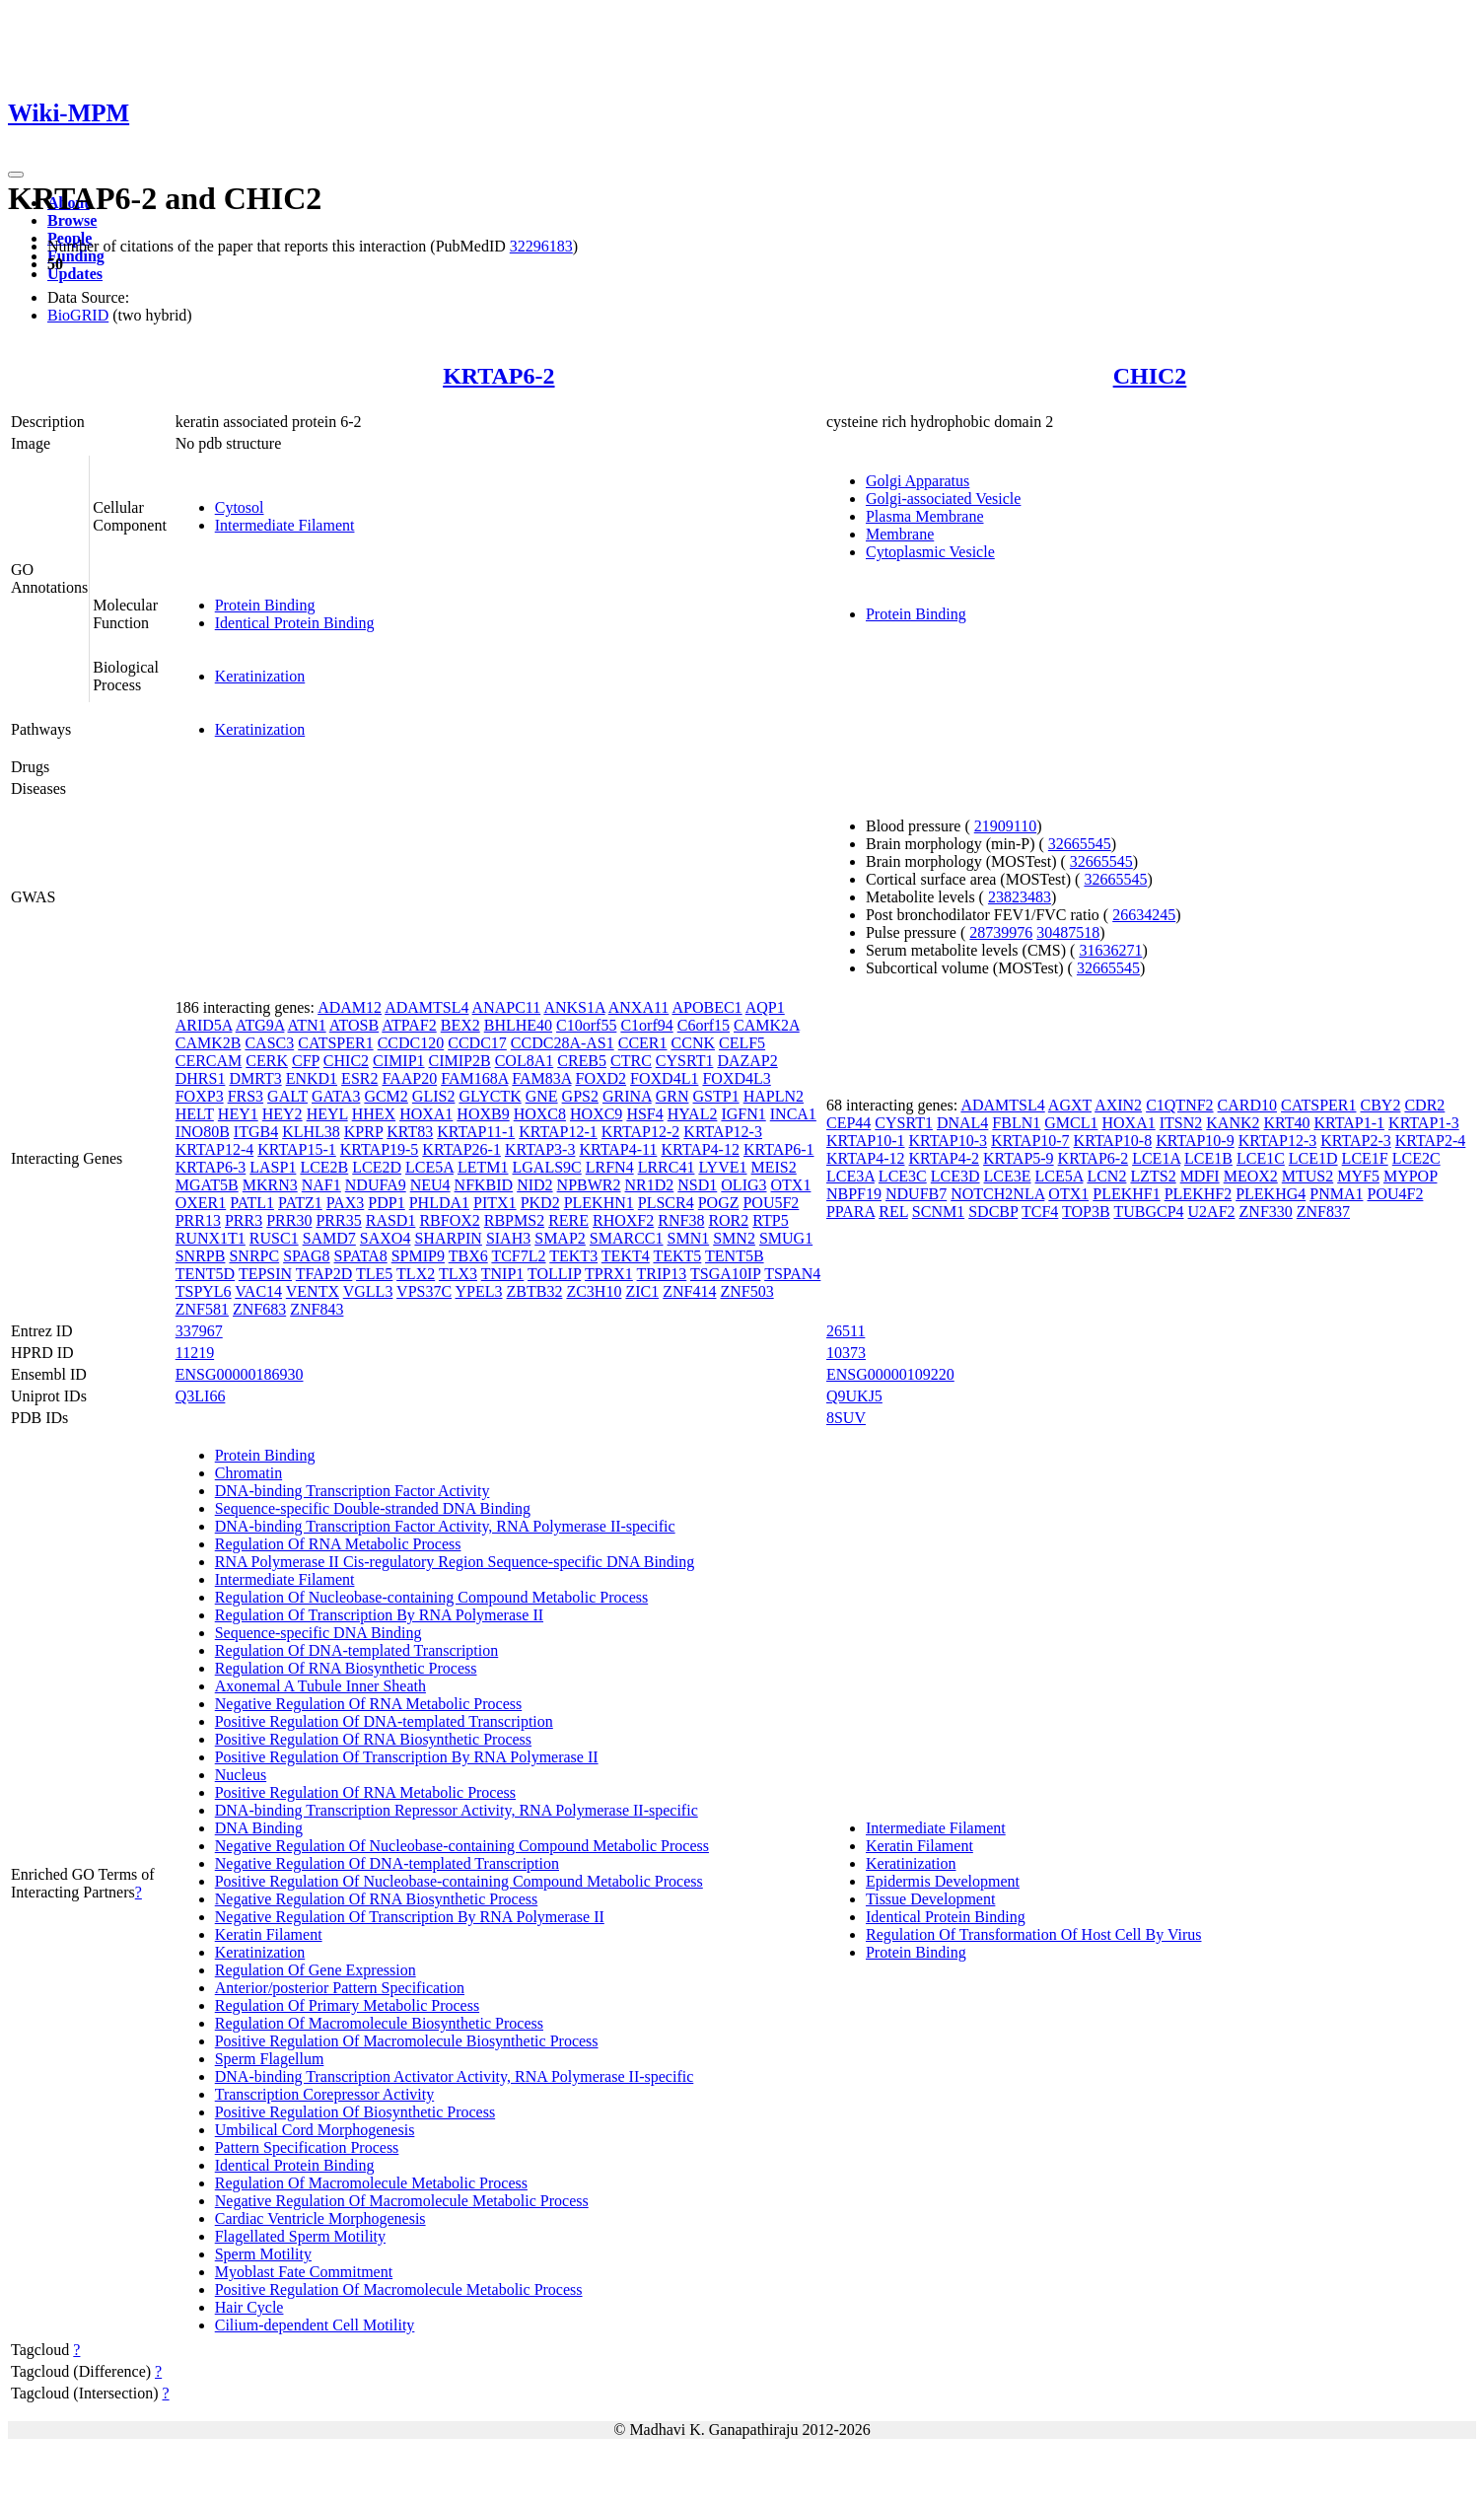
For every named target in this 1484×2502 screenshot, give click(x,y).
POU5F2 (770, 1202)
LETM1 (483, 1167)
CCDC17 (477, 1043)
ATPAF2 (409, 1025)
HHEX (373, 1114)
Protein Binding (265, 605)
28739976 (1000, 932)
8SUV (846, 1417)
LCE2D (376, 1167)
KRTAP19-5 (379, 1149)
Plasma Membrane (925, 516)
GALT (287, 1096)
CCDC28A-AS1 (562, 1043)
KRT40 (1287, 1122)
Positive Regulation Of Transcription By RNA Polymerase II (407, 1757)
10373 (846, 1352)
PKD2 (540, 1202)
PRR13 (198, 1220)
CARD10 (1247, 1105)
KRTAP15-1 (296, 1149)
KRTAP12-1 (558, 1131)
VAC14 (258, 1291)
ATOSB (354, 1025)
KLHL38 (311, 1131)
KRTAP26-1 (461, 1149)
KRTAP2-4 (1430, 1140)
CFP (305, 1060)
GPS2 (580, 1096)
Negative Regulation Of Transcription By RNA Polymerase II (409, 1916)
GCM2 (385, 1096)
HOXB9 (483, 1114)
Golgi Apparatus (917, 480)
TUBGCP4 (1148, 1211)
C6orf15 (703, 1025)
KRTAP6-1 (778, 1149)
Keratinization (260, 676)
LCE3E (1007, 1176)
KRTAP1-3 (1423, 1122)
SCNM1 (938, 1211)
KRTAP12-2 (640, 1131)
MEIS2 (774, 1167)
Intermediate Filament (285, 525)
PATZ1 (300, 1202)
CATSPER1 (335, 1043)
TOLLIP (554, 1273)
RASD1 (391, 1220)
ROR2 (728, 1220)
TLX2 (415, 1273)
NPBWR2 (589, 1185)
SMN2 (734, 1238)
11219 (195, 1352)
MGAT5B (207, 1185)
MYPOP (1410, 1176)
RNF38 (681, 1220)
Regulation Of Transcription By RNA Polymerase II (379, 1615)
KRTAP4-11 (618, 1149)
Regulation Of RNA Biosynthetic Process (346, 1668)
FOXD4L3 (736, 1078)
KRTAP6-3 (211, 1167)
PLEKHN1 (599, 1202)
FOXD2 (601, 1078)
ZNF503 (746, 1291)
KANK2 (1232, 1122)
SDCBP (993, 1211)
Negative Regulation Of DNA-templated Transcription (387, 1863)
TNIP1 (503, 1273)
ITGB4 (256, 1131)
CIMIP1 (398, 1060)
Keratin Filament (268, 1934)
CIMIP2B (460, 1060)
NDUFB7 (916, 1193)
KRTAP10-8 (1113, 1140)
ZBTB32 (535, 1291)
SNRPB (201, 1256)
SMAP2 (560, 1238)
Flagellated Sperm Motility (300, 2236)
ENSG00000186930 (240, 1374)
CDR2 (1424, 1105)
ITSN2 (1181, 1122)
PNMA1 (1336, 1193)
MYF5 (1358, 1176)
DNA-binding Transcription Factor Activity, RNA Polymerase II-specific (445, 1526)
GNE (542, 1096)
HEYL (327, 1114)
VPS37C (424, 1291)
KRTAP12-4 (215, 1149)
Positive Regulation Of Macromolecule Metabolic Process (399, 2289)
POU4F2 (1395, 1193)
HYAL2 (693, 1114)
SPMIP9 (418, 1256)
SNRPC (254, 1256)
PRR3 (243, 1220)
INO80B (203, 1131)
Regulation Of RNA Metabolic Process (338, 1544)
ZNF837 (1323, 1211)
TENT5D (205, 1273)
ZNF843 (316, 1309)
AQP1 (765, 1007)
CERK (267, 1060)
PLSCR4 (666, 1202)
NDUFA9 (375, 1185)
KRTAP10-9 (1195, 1140)
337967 (199, 1330)
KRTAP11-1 (476, 1131)
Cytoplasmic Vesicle (930, 551)
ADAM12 (350, 1007)
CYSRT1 (685, 1060)
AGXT (1070, 1105)
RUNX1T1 (211, 1238)
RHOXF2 (623, 1220)
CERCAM (209, 1060)
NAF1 (321, 1185)
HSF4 (644, 1114)
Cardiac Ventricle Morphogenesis (320, 2218)
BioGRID (77, 315)
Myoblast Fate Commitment (303, 2271)
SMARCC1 (627, 1238)
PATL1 (252, 1202)
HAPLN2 (773, 1096)
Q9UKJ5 (854, 1396)
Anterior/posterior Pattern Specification (339, 1987)
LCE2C (1416, 1158)
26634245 (1143, 914)
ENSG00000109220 (890, 1374)
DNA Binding (259, 1828)
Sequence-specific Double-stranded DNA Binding (372, 1508)
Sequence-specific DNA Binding (318, 1632)
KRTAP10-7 (1030, 1140)
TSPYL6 (204, 1291)
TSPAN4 (792, 1273)
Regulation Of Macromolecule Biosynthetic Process (379, 2023)
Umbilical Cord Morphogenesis (315, 2129)
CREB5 (581, 1060)
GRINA (627, 1096)
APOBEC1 (706, 1007)
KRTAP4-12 (700, 1149)
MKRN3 (270, 1185)
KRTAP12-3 (722, 1131)
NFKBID (484, 1185)
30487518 (1067, 932)
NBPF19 (854, 1193)
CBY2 (1381, 1105)
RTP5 (770, 1220)
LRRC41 (666, 1167)
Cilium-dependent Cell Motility (315, 2325)
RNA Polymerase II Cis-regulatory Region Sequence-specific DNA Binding (455, 1561)
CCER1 (643, 1043)
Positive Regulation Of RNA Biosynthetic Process (373, 1739)
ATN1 (307, 1025)
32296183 (541, 246)
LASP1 (272, 1167)
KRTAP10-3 (948, 1140)
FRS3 (245, 1096)
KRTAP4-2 (944, 1158)
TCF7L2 (518, 1256)
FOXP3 (200, 1096)
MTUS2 (1307, 1176)
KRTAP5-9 (1018, 1158)
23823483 (1019, 897)
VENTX (312, 1291)
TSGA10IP (725, 1273)
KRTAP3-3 (540, 1149)
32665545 (1079, 843)
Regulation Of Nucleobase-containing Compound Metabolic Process (431, 1597)
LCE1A (1156, 1158)
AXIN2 (1118, 1105)
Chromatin (248, 1473)
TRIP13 (662, 1273)
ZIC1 (642, 1291)
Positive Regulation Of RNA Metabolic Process (365, 1792)
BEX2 (460, 1025)
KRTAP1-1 (1349, 1122)
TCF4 (1040, 1211)
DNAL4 (962, 1122)
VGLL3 (368, 1291)
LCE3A (850, 1176)
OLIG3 (743, 1185)
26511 (845, 1330)
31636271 (1110, 950)
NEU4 (430, 1185)
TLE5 (374, 1273)
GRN (672, 1096)
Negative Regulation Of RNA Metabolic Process (369, 1703)
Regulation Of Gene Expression (315, 1970)
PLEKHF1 (1126, 1193)
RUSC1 (274, 1238)
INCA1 (793, 1114)
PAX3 (345, 1202)
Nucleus (240, 1774)
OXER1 (201, 1202)
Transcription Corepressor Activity (325, 2094)
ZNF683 (259, 1309)
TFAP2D (324, 1273)
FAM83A (541, 1078)
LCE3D (955, 1176)
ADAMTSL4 (426, 1007)
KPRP (363, 1131)
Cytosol (239, 507)
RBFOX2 (449, 1220)
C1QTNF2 (1179, 1105)
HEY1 (238, 1114)
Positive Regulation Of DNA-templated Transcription (384, 1721)
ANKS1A (573, 1007)
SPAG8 (306, 1256)
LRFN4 (610, 1167)
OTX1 (791, 1185)
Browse (72, 220)
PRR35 (338, 1220)
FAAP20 (409, 1078)
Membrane (900, 534)
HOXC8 (540, 1114)
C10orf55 (586, 1025)
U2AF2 (1212, 1211)
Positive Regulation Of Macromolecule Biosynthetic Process (407, 2041)
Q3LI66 (201, 1396)
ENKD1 (311, 1078)
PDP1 (386, 1202)
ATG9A (260, 1025)
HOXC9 (596, 1114)
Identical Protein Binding (295, 622)
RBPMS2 (514, 1220)
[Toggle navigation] (16, 175)
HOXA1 (426, 1114)
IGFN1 (743, 1114)
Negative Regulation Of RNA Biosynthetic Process (376, 1899)
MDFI (1200, 1176)
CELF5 (742, 1043)
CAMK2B (209, 1043)
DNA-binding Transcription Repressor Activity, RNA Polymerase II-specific (456, 1810)
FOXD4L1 (664, 1078)
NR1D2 (649, 1185)
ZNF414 (689, 1291)
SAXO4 (385, 1238)
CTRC (631, 1060)
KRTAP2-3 (1355, 1140)
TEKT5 (677, 1256)
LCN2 (1106, 1176)
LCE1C (1261, 1158)
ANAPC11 (506, 1007)
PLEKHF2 (1198, 1193)
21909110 (1005, 826)
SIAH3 (508, 1238)
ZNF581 (202, 1309)
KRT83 (410, 1131)
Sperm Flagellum (269, 2058)
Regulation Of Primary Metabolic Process (347, 2005)
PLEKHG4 (1271, 1193)
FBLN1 (1016, 1122)
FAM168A (474, 1078)
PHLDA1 (439, 1202)
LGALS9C (547, 1167)
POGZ (719, 1202)
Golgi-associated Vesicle (943, 498)
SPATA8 (361, 1256)
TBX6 (468, 1256)
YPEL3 (479, 1291)
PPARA (850, 1211)
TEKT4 (625, 1256)
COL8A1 (524, 1060)
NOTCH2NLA (997, 1193)
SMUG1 (786, 1238)
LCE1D (1313, 1158)
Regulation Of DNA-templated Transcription (357, 1650)
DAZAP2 (747, 1060)
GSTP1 (716, 1096)
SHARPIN (447, 1238)
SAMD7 (329, 1238)
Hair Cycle (249, 2307)
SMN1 (689, 1238)
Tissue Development (930, 1899)
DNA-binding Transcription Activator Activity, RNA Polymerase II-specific (454, 2076)
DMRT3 (255, 1078)
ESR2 (359, 1078)
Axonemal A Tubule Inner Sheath (320, 1686)
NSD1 (697, 1185)
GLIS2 (434, 1096)
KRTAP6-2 (498, 376)
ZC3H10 (593, 1291)
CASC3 (269, 1043)
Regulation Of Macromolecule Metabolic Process (371, 2183)
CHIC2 (1150, 376)
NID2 (534, 1185)
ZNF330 (1266, 1211)
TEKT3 (573, 1256)
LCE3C (903, 1176)
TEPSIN (265, 1273)
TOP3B (1086, 1211)
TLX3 (458, 1273)
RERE (568, 1220)
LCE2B (324, 1167)
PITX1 (495, 1202)
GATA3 (336, 1096)
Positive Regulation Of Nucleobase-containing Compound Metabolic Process (459, 1881)
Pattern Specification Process (307, 2147)
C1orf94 (646, 1025)
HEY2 (282, 1114)
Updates (75, 273)
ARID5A (204, 1025)
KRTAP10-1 (865, 1140)
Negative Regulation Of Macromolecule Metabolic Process (402, 2200)
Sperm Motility (263, 2254)
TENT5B (734, 1256)
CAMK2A (767, 1025)
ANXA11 (639, 1007)
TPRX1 (609, 1273)
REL (893, 1211)
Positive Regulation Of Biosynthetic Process (355, 2112)
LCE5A (429, 1167)
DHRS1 (201, 1078)
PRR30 (289, 1220)
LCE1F (1365, 1158)
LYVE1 (722, 1167)
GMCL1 (1070, 1122)
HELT (195, 1114)
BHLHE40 (518, 1025)
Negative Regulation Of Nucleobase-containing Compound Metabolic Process (462, 1845)
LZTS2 (1152, 1176)
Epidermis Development (943, 1881)
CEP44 (848, 1122)
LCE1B (1208, 1158)
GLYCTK (490, 1096)
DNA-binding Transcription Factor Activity (352, 1490)
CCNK (693, 1043)
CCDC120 (411, 1043)
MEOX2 (1251, 1176)
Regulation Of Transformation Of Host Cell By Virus (1034, 1934)
